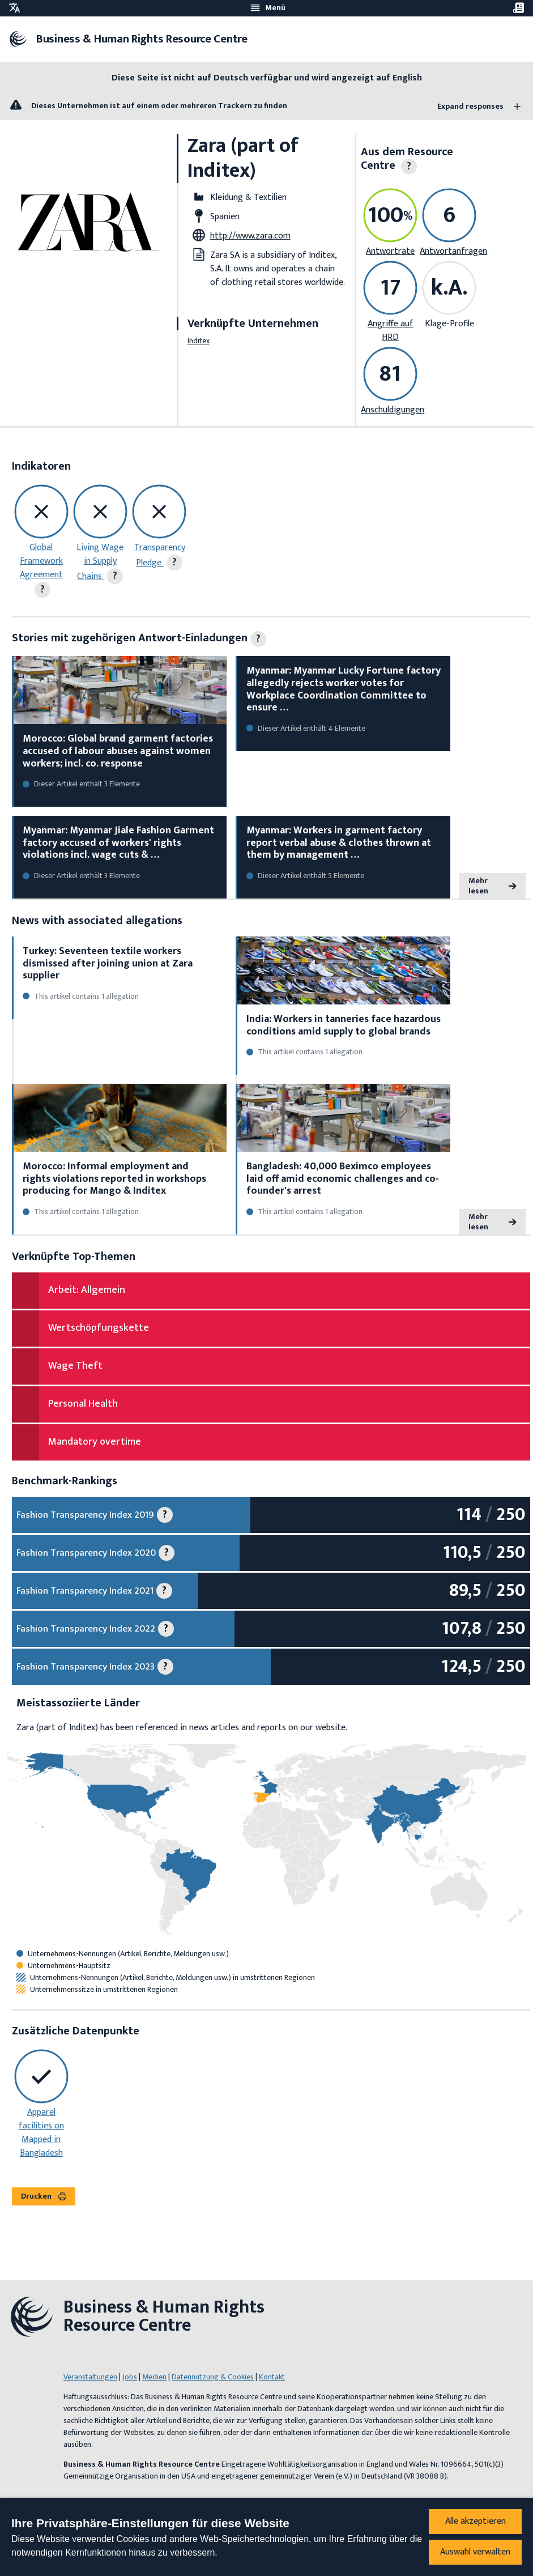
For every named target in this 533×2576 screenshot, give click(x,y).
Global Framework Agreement (41, 561)
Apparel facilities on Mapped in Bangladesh (41, 2133)
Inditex (198, 341)
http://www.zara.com (250, 236)
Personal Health (83, 1403)
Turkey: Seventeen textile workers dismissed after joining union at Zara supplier (108, 963)
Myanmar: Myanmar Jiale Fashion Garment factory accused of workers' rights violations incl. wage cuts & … (118, 842)
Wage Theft (75, 1365)
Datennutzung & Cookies (213, 2376)
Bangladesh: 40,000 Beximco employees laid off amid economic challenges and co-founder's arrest (342, 1178)
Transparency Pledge (159, 555)
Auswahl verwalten (475, 2552)
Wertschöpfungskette (98, 1327)
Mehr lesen (492, 885)
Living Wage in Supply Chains (99, 562)
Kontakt (272, 2376)
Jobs (129, 2376)
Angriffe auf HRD (390, 330)
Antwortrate (390, 251)
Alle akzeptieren (475, 2521)
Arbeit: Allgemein (86, 1289)
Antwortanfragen (453, 251)
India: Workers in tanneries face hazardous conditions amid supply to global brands (343, 1025)
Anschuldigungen (392, 410)
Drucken (43, 2196)
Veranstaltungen (90, 2376)
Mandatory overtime (94, 1441)
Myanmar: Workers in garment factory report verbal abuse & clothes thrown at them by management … (338, 842)
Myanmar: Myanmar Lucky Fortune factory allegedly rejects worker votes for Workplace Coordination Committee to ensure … (343, 689)
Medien (154, 2376)
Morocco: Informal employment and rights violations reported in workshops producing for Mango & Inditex (114, 1178)
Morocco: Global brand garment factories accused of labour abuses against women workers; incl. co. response (118, 751)
